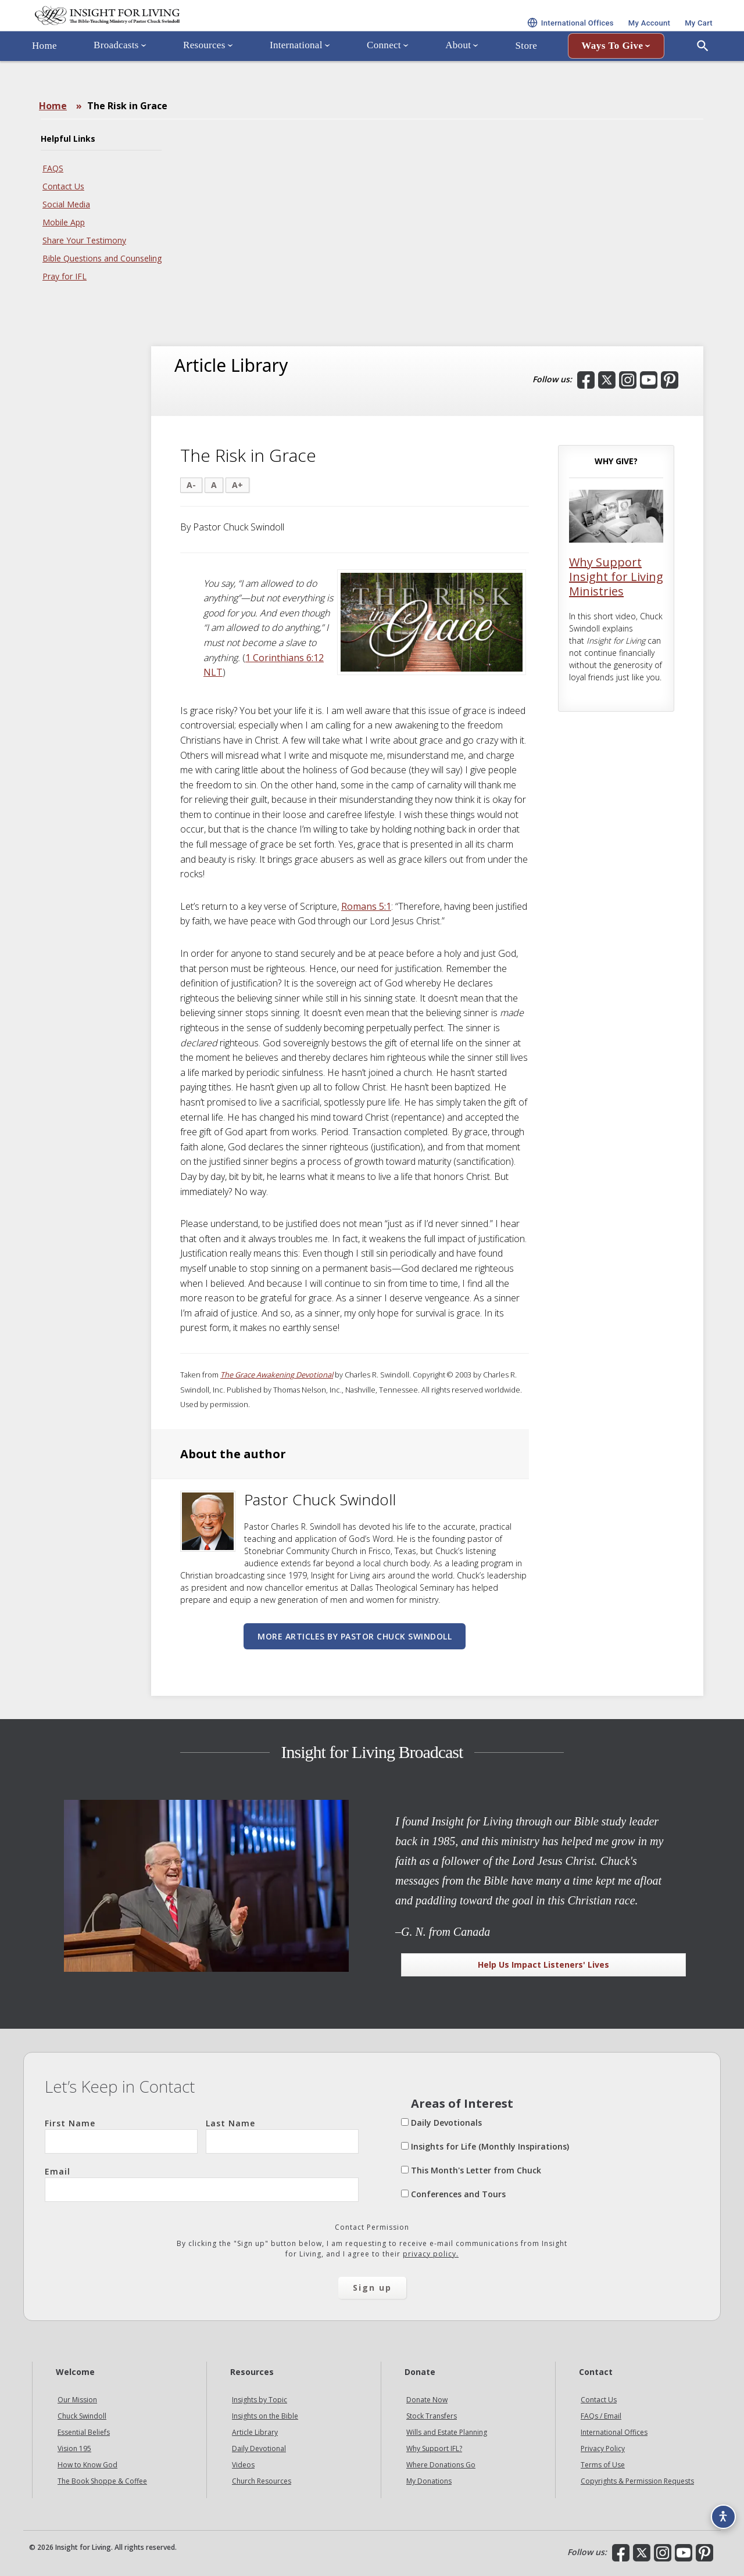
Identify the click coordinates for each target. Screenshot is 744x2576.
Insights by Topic (259, 2400)
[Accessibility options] (718, 2510)
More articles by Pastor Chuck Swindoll (354, 1636)
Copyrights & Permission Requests (637, 2481)
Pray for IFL (64, 276)
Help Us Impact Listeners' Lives (543, 1964)
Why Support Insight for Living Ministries (616, 576)
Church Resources (261, 2481)
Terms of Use (603, 2465)
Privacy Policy (603, 2448)
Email (202, 2184)
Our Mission (77, 2400)
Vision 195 (74, 2448)
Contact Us (63, 186)
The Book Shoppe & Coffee (102, 2481)
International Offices (614, 2432)
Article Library (255, 2432)
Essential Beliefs (84, 2432)
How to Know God (87, 2465)
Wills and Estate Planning (446, 2432)
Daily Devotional (259, 2448)
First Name (121, 2136)
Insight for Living (162, 31)
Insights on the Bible (265, 2416)
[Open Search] (703, 77)
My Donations (429, 2481)
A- (191, 484)
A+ (237, 484)
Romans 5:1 (366, 906)
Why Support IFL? (434, 2448)
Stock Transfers (431, 2416)
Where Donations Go (440, 2465)
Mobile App (63, 222)
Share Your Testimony (84, 240)
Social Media (66, 204)
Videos (243, 2465)
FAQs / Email (601, 2416)
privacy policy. (431, 2254)
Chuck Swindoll (82, 2416)
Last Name (282, 2136)
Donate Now (427, 2400)
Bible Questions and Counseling (102, 258)
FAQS (52, 168)
